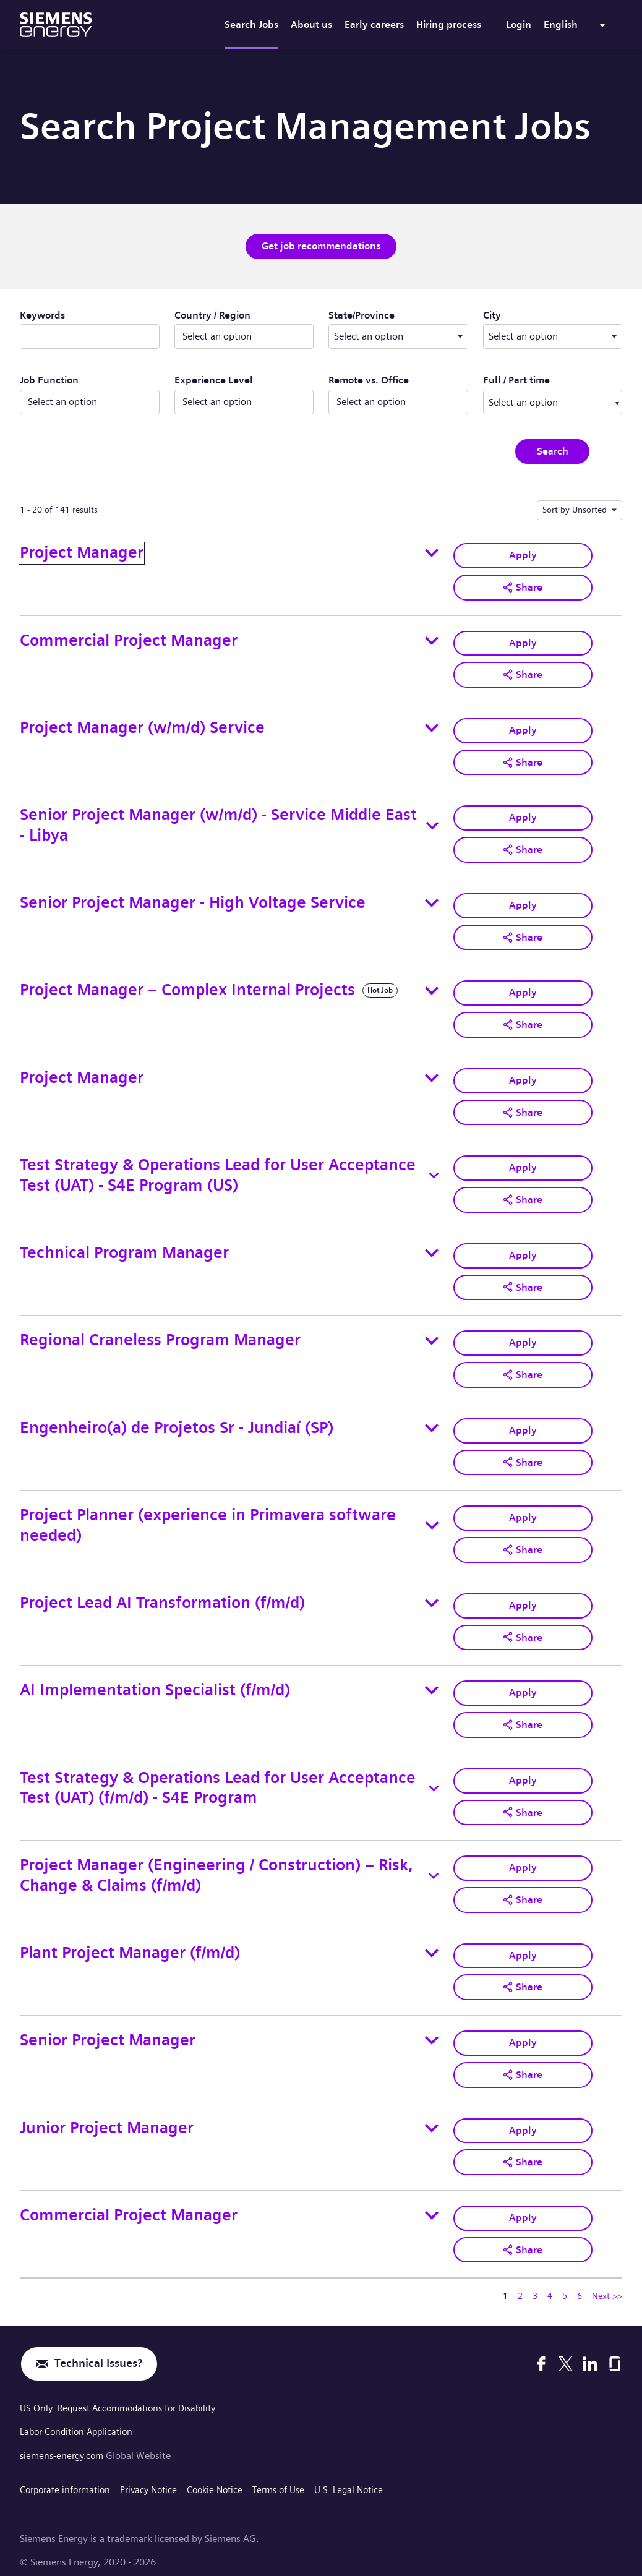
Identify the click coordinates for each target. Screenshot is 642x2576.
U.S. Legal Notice (369, 2477)
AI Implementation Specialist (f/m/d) (155, 1682)
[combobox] (398, 336)
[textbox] (398, 336)
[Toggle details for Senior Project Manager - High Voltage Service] (432, 900)
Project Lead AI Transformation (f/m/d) (162, 1595)
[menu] (577, 27)
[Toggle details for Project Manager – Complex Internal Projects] (432, 987)
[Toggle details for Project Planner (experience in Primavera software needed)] (432, 1519)
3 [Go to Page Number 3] (535, 2285)
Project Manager (81, 552)
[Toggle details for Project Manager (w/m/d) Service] (432, 727)
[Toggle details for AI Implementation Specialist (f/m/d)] (432, 1683)
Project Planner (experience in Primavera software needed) (208, 1519)
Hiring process (448, 24)
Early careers (374, 24)
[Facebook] (541, 2353)
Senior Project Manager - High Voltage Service (193, 900)
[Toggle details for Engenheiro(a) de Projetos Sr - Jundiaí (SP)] (432, 1422)
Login (518, 24)
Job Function (49, 380)
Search (552, 450)
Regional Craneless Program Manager (160, 1335)
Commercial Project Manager (129, 639)
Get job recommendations (321, 246)
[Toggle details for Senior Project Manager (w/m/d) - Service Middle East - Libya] (432, 824)
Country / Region (212, 314)
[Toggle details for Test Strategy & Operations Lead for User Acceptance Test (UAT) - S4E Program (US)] (434, 1171)
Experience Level (213, 380)
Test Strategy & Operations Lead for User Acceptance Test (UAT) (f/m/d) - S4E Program (218, 1780)
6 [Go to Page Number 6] (579, 2285)
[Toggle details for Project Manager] (432, 552)
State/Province (398, 314)
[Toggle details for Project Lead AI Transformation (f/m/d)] (432, 1596)
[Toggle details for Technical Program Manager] (432, 1248)
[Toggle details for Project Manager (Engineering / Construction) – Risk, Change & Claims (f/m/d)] (434, 1867)
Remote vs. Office (368, 380)
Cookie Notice (227, 2477)
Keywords (42, 314)
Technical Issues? (98, 2353)
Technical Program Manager (124, 1247)
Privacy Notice (157, 2477)
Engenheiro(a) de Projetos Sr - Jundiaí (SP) (176, 1421)
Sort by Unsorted (574, 509)
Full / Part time (516, 380)
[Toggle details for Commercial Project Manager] (432, 639)
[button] (523, 586)
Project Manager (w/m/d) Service (142, 725)
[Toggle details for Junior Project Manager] (432, 2118)
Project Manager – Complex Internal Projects (187, 986)
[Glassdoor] (614, 2353)
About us (311, 24)
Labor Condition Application (80, 2421)
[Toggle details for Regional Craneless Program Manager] (432, 1335)
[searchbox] (542, 401)
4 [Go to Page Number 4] (549, 2285)
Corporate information (68, 2477)
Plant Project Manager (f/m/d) (130, 1943)
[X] (566, 2353)
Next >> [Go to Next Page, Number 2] (607, 2285)
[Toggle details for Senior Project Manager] (432, 2031)
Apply (523, 554)
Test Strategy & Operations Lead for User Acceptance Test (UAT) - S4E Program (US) (218, 1171)
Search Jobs (251, 24)
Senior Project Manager (107, 2030)
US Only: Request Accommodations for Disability (125, 2397)
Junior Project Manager (107, 2117)
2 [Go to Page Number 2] (520, 2285)
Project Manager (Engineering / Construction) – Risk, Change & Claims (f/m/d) (216, 1866)
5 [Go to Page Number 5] (564, 2285)
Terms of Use (294, 2477)
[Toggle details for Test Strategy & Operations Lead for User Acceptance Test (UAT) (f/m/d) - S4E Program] (433, 1780)
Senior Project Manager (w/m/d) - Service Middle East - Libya (218, 823)
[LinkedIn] (590, 2353)
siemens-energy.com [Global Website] (65, 2444)
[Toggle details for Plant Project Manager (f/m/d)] (432, 1944)
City (529, 314)
